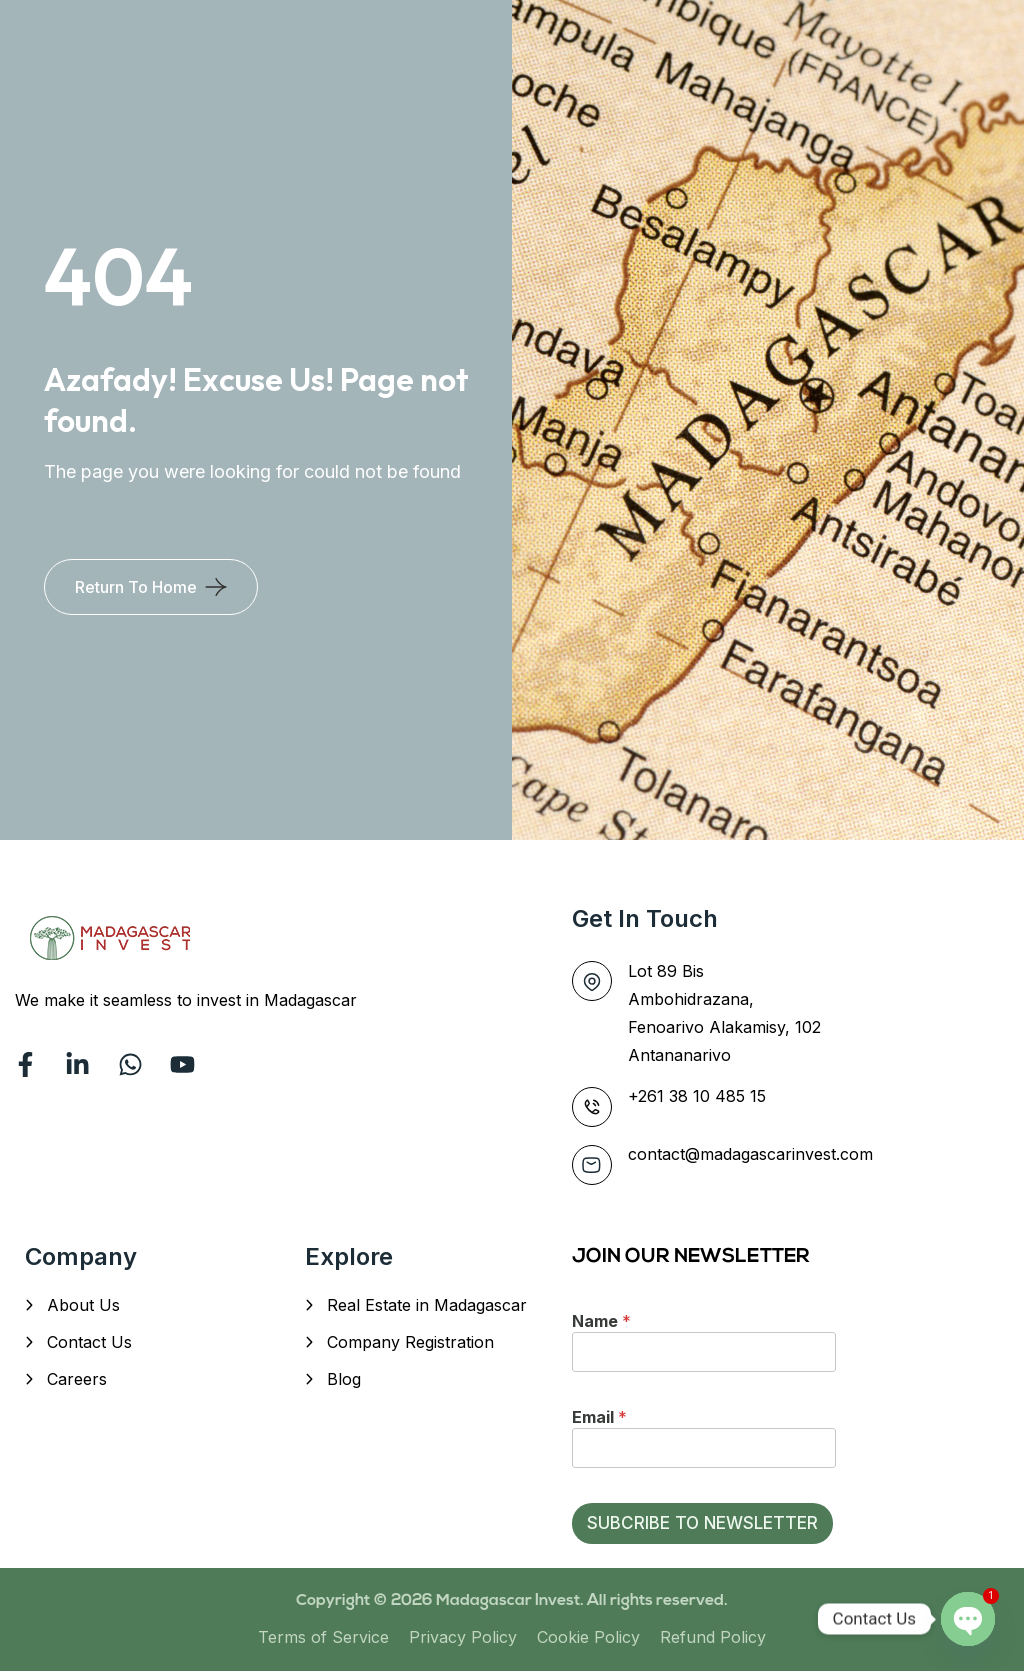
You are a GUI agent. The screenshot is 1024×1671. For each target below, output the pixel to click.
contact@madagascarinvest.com (750, 1154)
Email (599, 1417)
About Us (83, 1305)
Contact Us (89, 1342)
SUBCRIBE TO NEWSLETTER (702, 1523)
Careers (77, 1379)
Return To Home (136, 587)
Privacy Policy (463, 1637)
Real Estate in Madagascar (427, 1305)
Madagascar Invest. (511, 1601)
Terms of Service (323, 1637)
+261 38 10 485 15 (697, 1096)
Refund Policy (713, 1637)
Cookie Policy (588, 1637)
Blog (344, 1379)
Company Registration (410, 1342)
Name (601, 1321)
